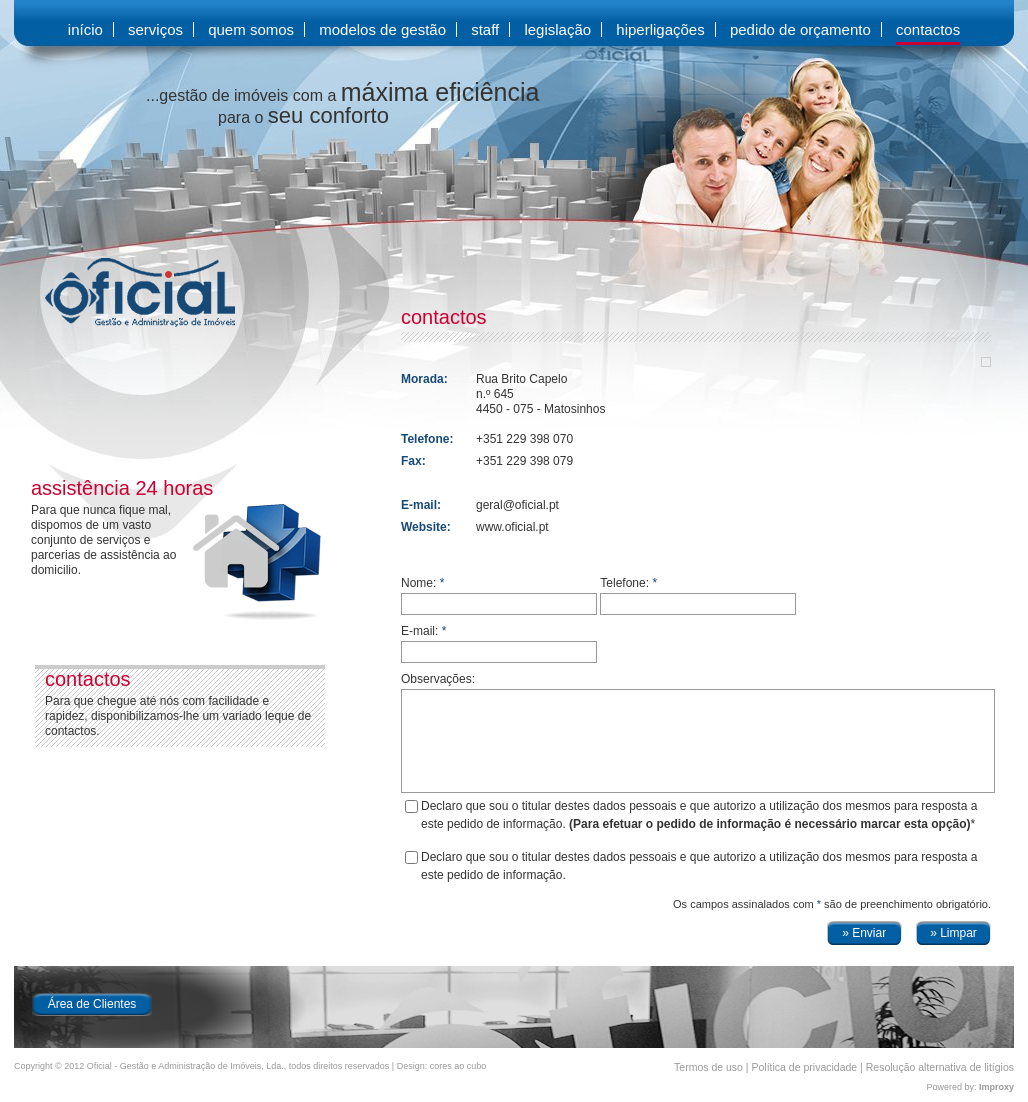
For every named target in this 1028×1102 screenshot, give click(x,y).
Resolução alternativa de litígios (940, 1067)
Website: (426, 527)
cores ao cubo (458, 1066)
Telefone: (427, 439)
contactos (928, 29)
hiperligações (660, 29)
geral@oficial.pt (517, 505)
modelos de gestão (382, 29)
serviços (155, 29)
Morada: (424, 379)
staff (485, 29)
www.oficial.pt (512, 527)
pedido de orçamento (800, 29)
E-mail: (421, 505)
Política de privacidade (805, 1067)
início (85, 29)
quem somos (251, 29)
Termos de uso (708, 1067)
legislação (557, 29)
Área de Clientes (92, 1004)
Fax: (413, 461)
